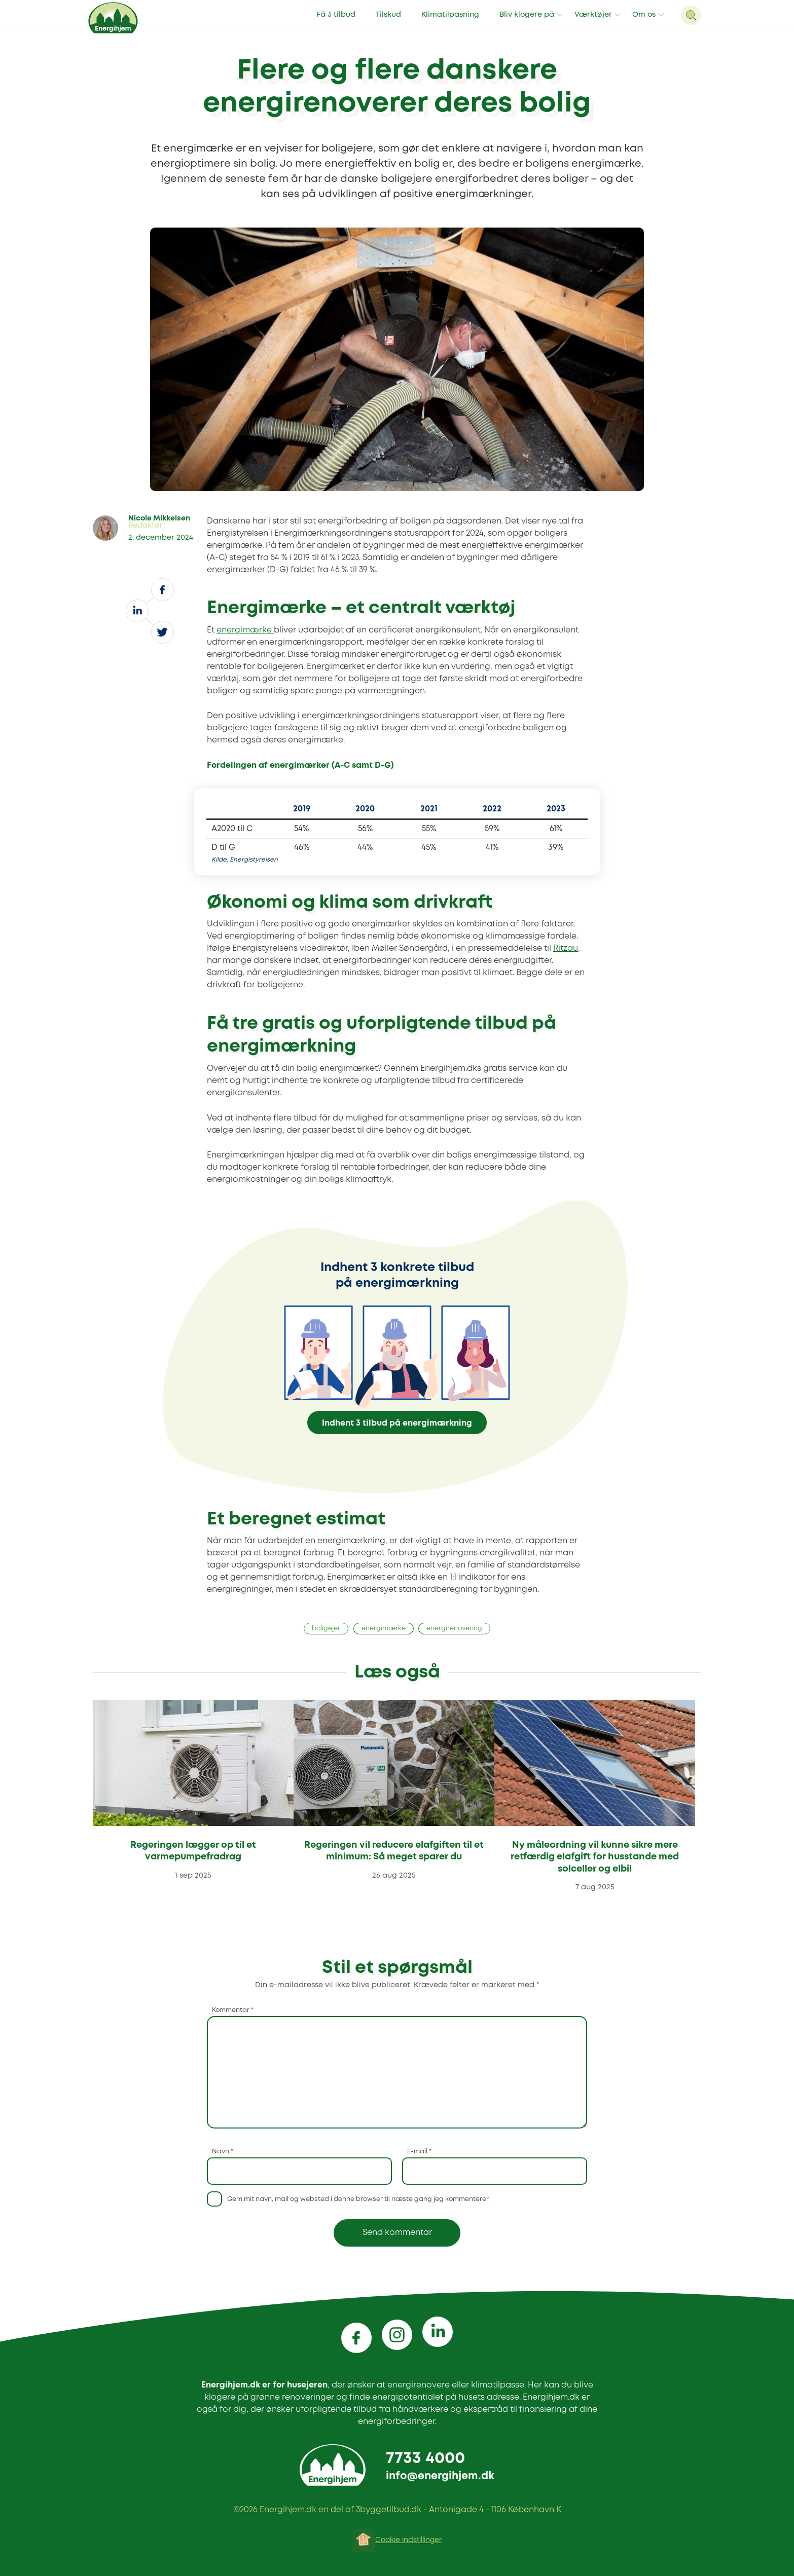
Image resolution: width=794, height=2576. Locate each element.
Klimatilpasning (450, 15)
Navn (222, 2151)
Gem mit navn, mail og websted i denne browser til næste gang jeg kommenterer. (358, 2199)
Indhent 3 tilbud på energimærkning (397, 1423)
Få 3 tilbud (335, 15)
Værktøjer (593, 15)
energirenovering (454, 1628)
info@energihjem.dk (440, 2476)
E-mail (419, 2151)
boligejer (326, 1628)
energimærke (245, 630)
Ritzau (565, 948)
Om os (644, 15)
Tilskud (388, 15)
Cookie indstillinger (408, 2540)
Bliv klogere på (526, 15)
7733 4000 (425, 2458)
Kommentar (233, 2010)
